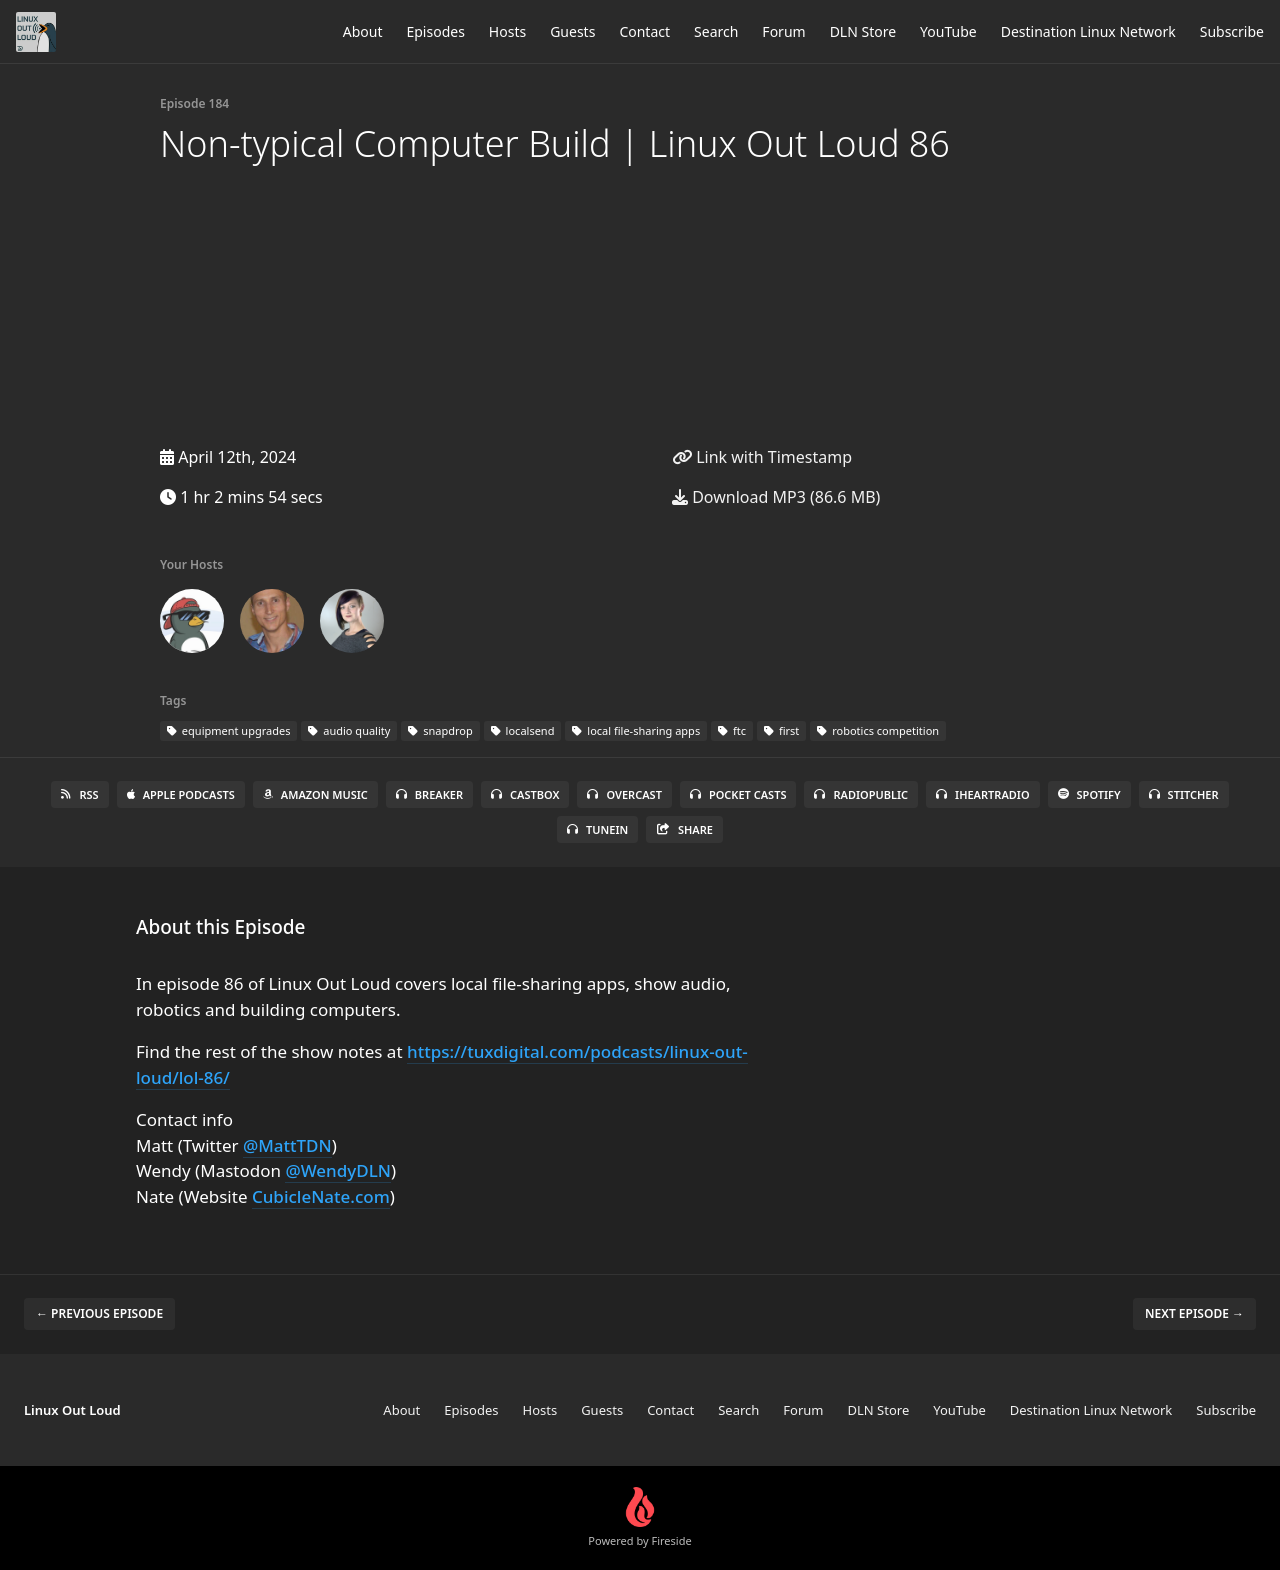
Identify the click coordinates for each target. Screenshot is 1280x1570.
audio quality (349, 730)
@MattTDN (287, 1145)
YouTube (948, 31)
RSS (79, 794)
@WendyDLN (338, 1170)
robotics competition (878, 730)
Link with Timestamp (762, 457)
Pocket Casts (738, 794)
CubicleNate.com (321, 1196)
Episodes (435, 31)
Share (684, 829)
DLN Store (863, 31)
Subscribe (1232, 31)
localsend (523, 730)
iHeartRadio (983, 794)
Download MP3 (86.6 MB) (776, 497)
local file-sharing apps (636, 730)
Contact (644, 31)
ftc (732, 730)
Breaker (429, 794)
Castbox (525, 794)
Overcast (624, 794)
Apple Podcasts (181, 794)
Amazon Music (315, 794)
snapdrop (440, 730)
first (781, 730)
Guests (572, 31)
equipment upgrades (228, 730)
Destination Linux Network (1088, 31)
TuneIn (597, 829)
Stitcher (1184, 794)
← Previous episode (99, 1313)
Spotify (1089, 794)
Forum (783, 31)
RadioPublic (861, 794)
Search (716, 31)
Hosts (507, 31)
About (363, 31)
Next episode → (1194, 1313)
